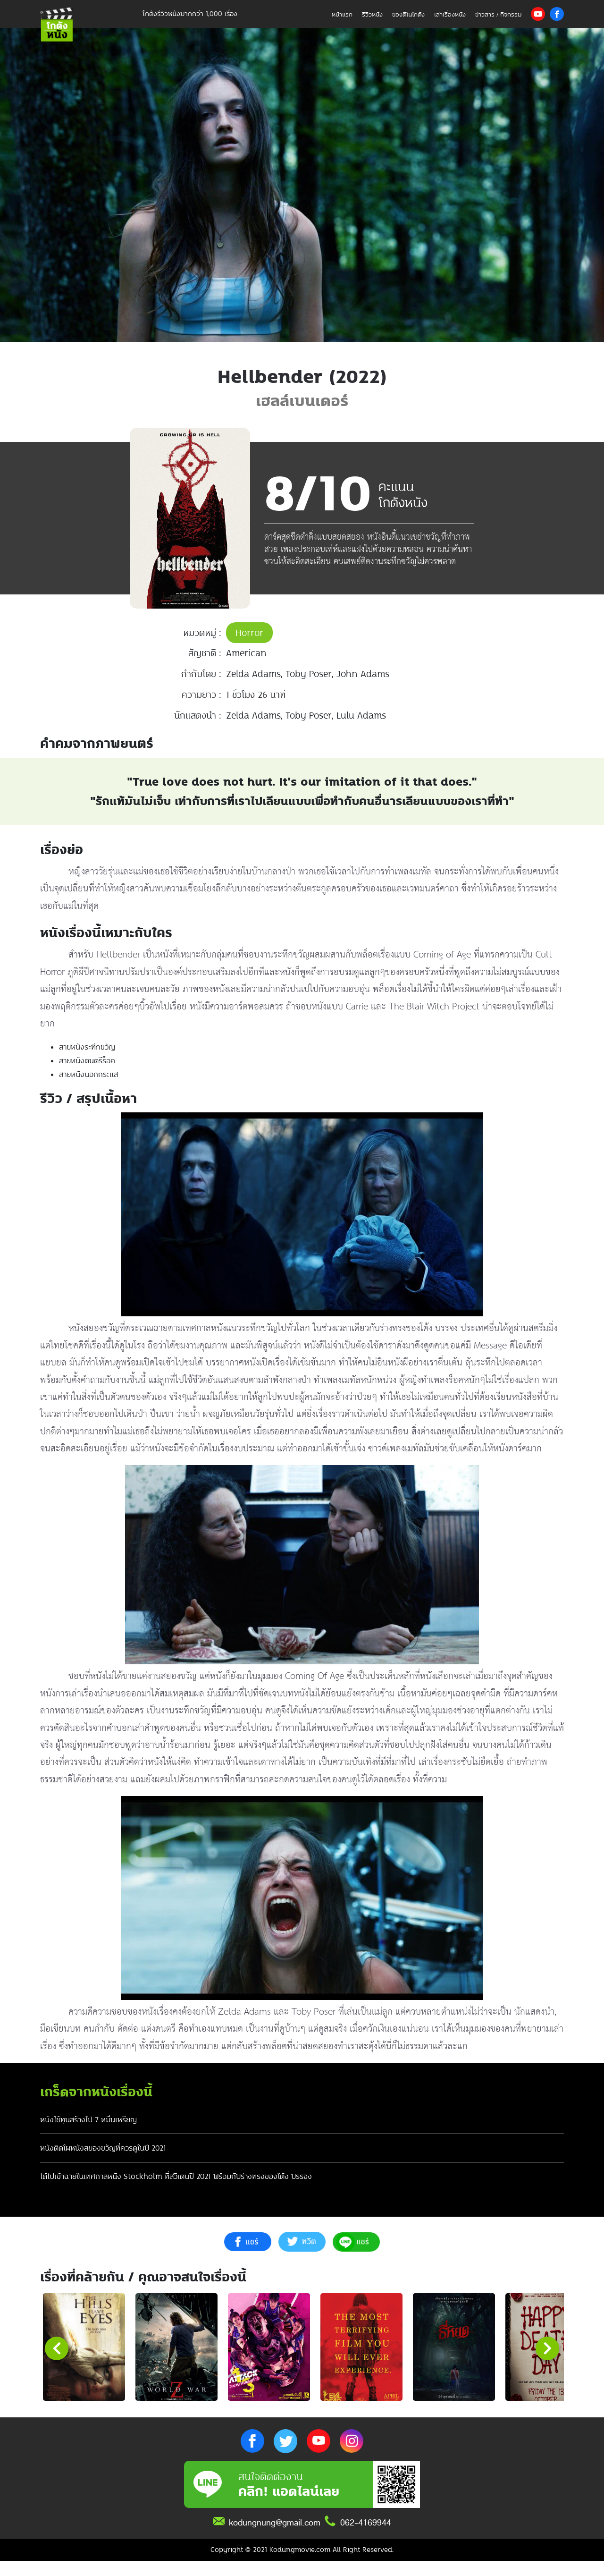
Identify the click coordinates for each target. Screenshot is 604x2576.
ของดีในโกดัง (408, 14)
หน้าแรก (342, 14)
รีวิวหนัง (372, 14)
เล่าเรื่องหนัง (450, 14)
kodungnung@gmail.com (274, 2538)
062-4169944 (365, 2538)
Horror (249, 632)
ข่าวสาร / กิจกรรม (498, 14)
